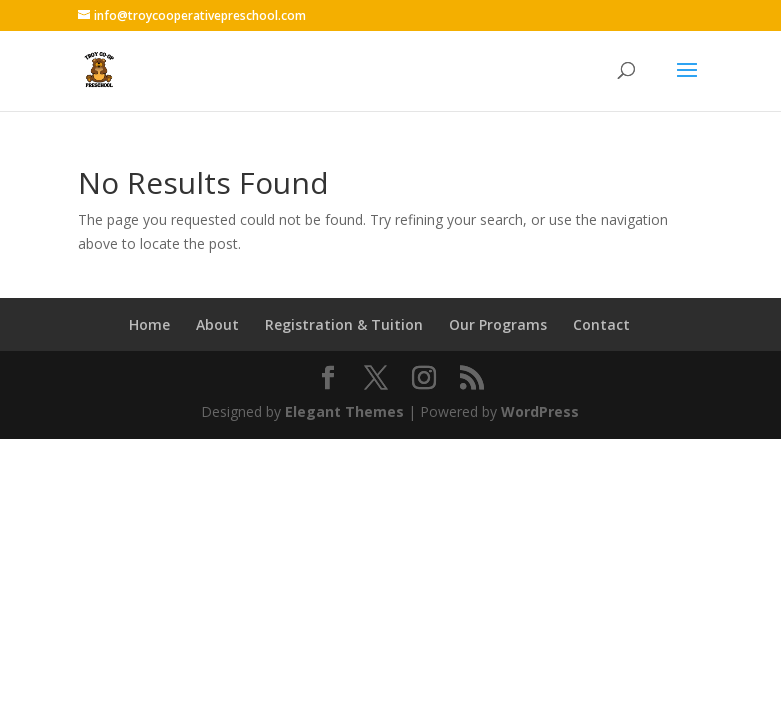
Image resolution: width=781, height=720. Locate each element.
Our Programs (498, 324)
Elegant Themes (344, 411)
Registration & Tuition (344, 324)
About (217, 324)
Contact (601, 324)
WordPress (540, 411)
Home (149, 324)
